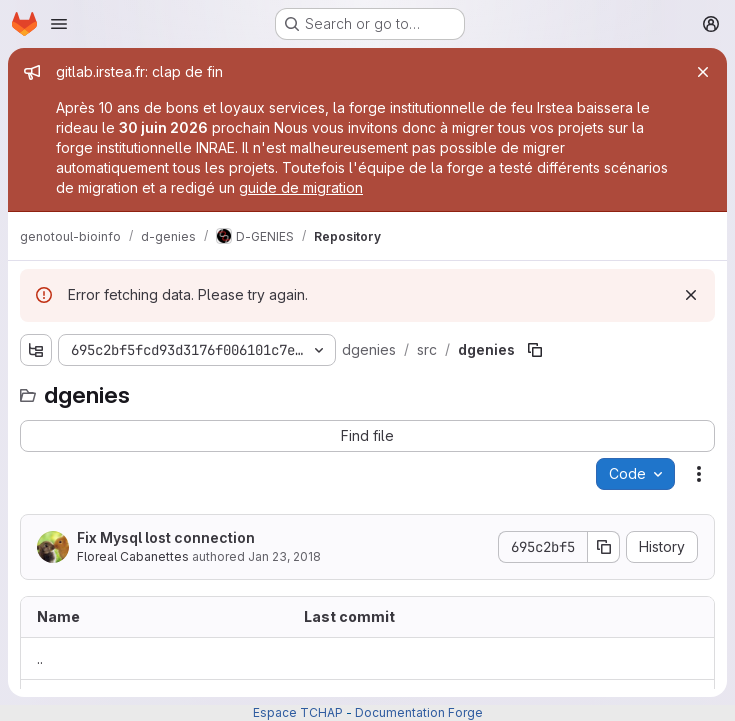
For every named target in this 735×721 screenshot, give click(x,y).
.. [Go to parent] (40, 658)
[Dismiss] (691, 295)
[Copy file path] (535, 350)
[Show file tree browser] (36, 350)
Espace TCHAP (298, 712)
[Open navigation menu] (59, 24)
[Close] (703, 72)
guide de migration (301, 187)
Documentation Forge (419, 712)
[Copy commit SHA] (604, 547)
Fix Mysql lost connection (166, 537)
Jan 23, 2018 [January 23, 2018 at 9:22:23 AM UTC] (284, 556)
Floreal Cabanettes (133, 556)
